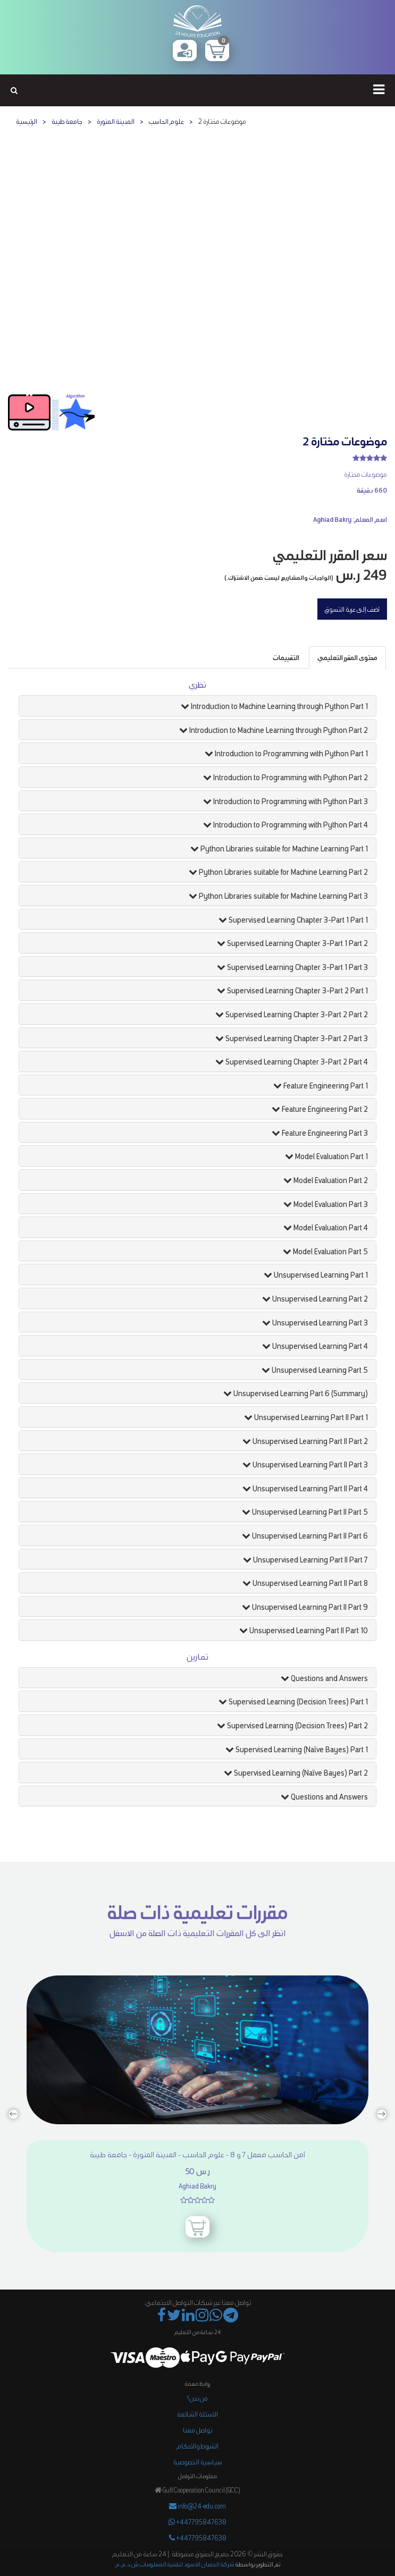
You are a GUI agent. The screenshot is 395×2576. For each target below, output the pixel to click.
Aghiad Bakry (332, 518)
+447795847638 (197, 2521)
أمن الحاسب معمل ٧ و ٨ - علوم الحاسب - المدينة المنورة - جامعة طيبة (197, 2154)
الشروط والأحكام (197, 2445)
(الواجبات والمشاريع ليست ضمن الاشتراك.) (278, 577)
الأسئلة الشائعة (197, 2413)
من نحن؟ (197, 2397)
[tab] (347, 657)
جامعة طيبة (67, 120)
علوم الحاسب (166, 120)
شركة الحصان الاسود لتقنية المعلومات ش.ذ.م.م (174, 2564)
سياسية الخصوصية (197, 2461)
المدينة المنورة (116, 120)
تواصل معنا (197, 2429)
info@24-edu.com (197, 2505)
